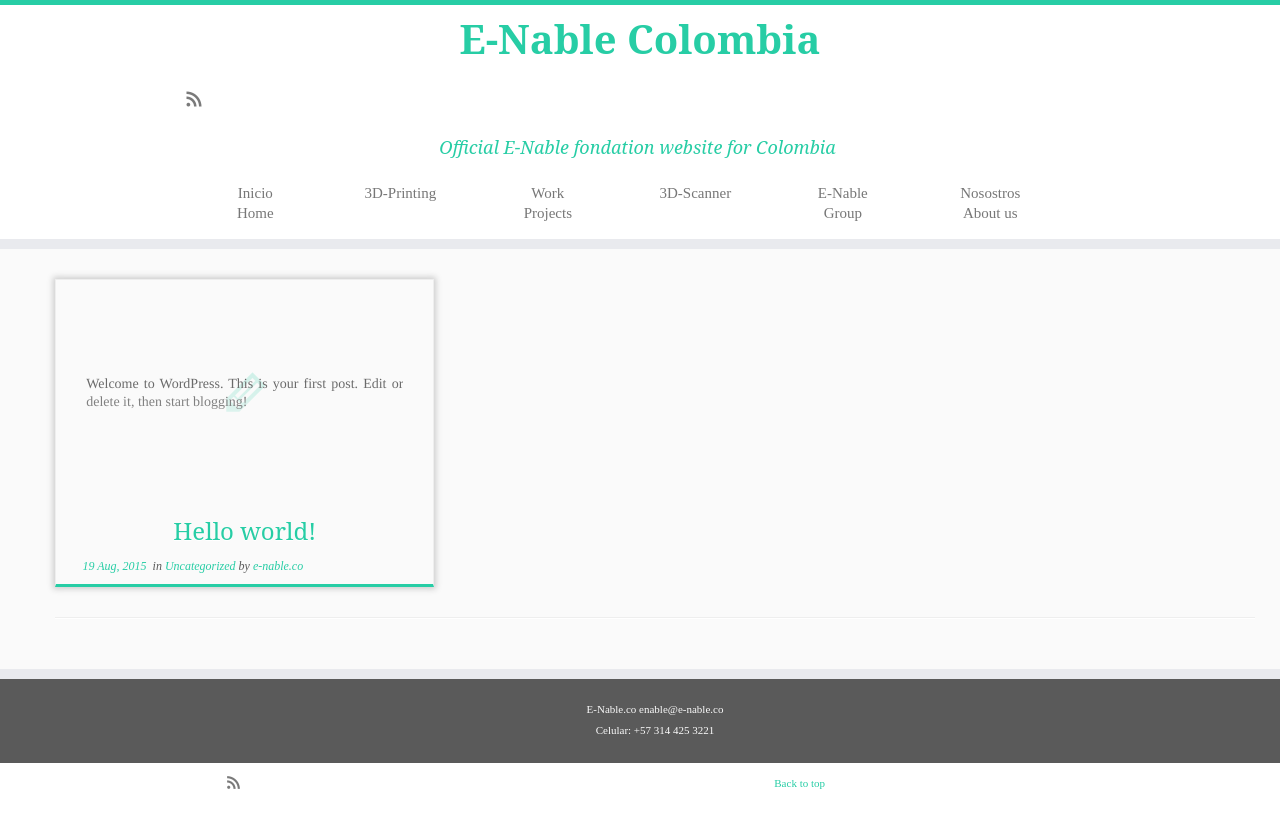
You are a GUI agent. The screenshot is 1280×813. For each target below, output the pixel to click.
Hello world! (244, 530)
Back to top (799, 783)
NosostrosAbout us (990, 203)
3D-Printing (401, 193)
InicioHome (255, 203)
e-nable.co (278, 566)
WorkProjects (548, 203)
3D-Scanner (695, 193)
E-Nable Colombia (640, 39)
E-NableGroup (843, 203)
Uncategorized (202, 566)
